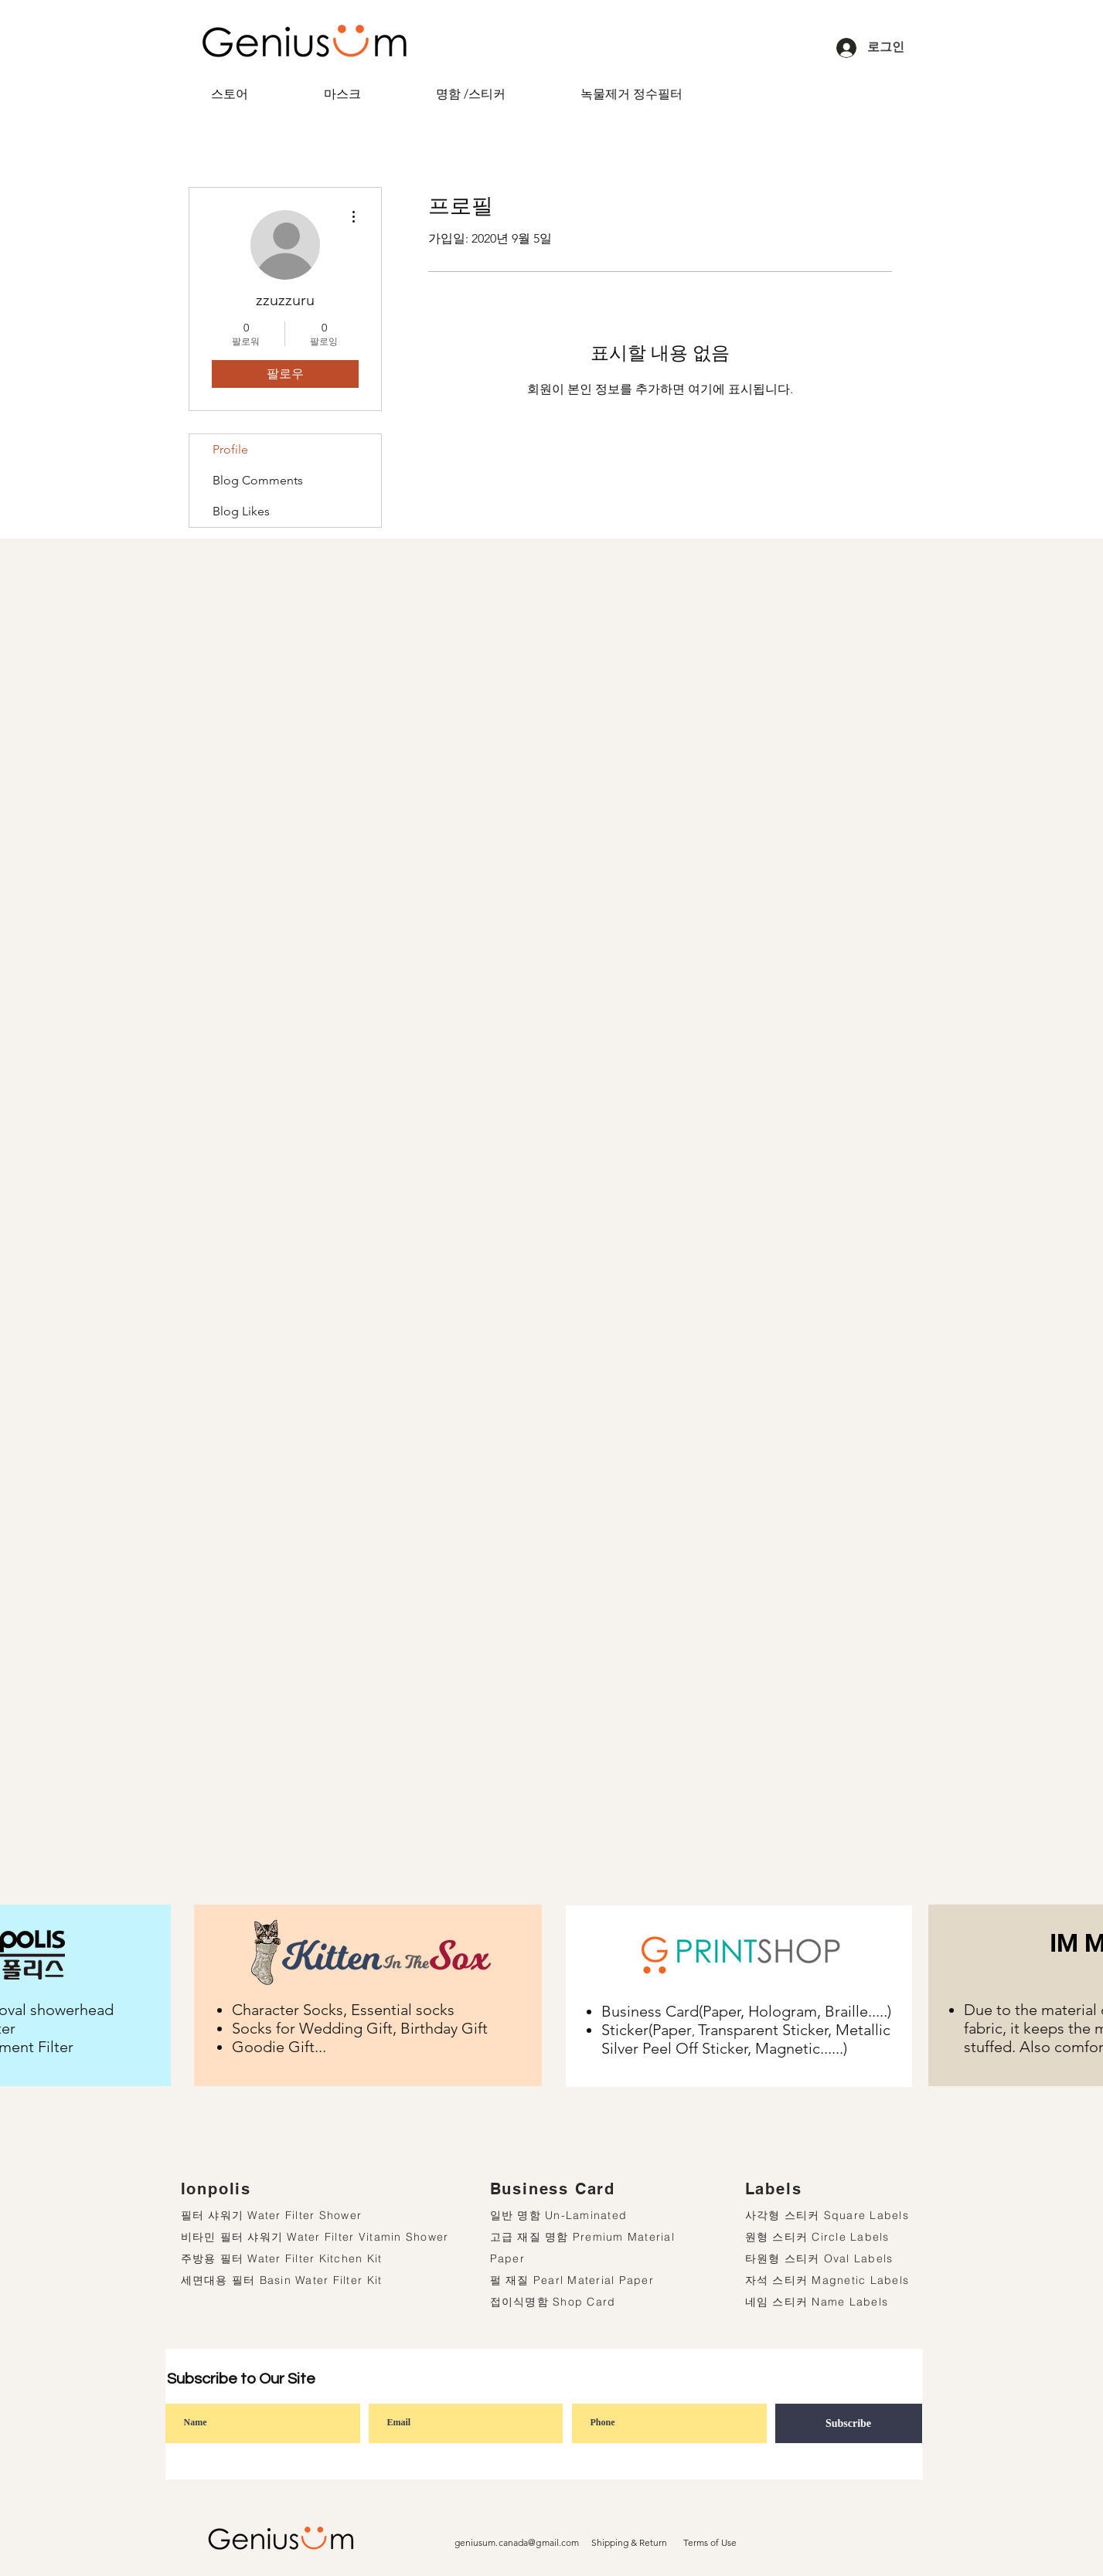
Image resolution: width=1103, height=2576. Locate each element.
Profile (230, 449)
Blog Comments (258, 480)
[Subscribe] (848, 2423)
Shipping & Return (629, 2542)
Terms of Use (710, 2542)
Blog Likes (241, 511)
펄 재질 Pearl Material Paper (572, 2280)
